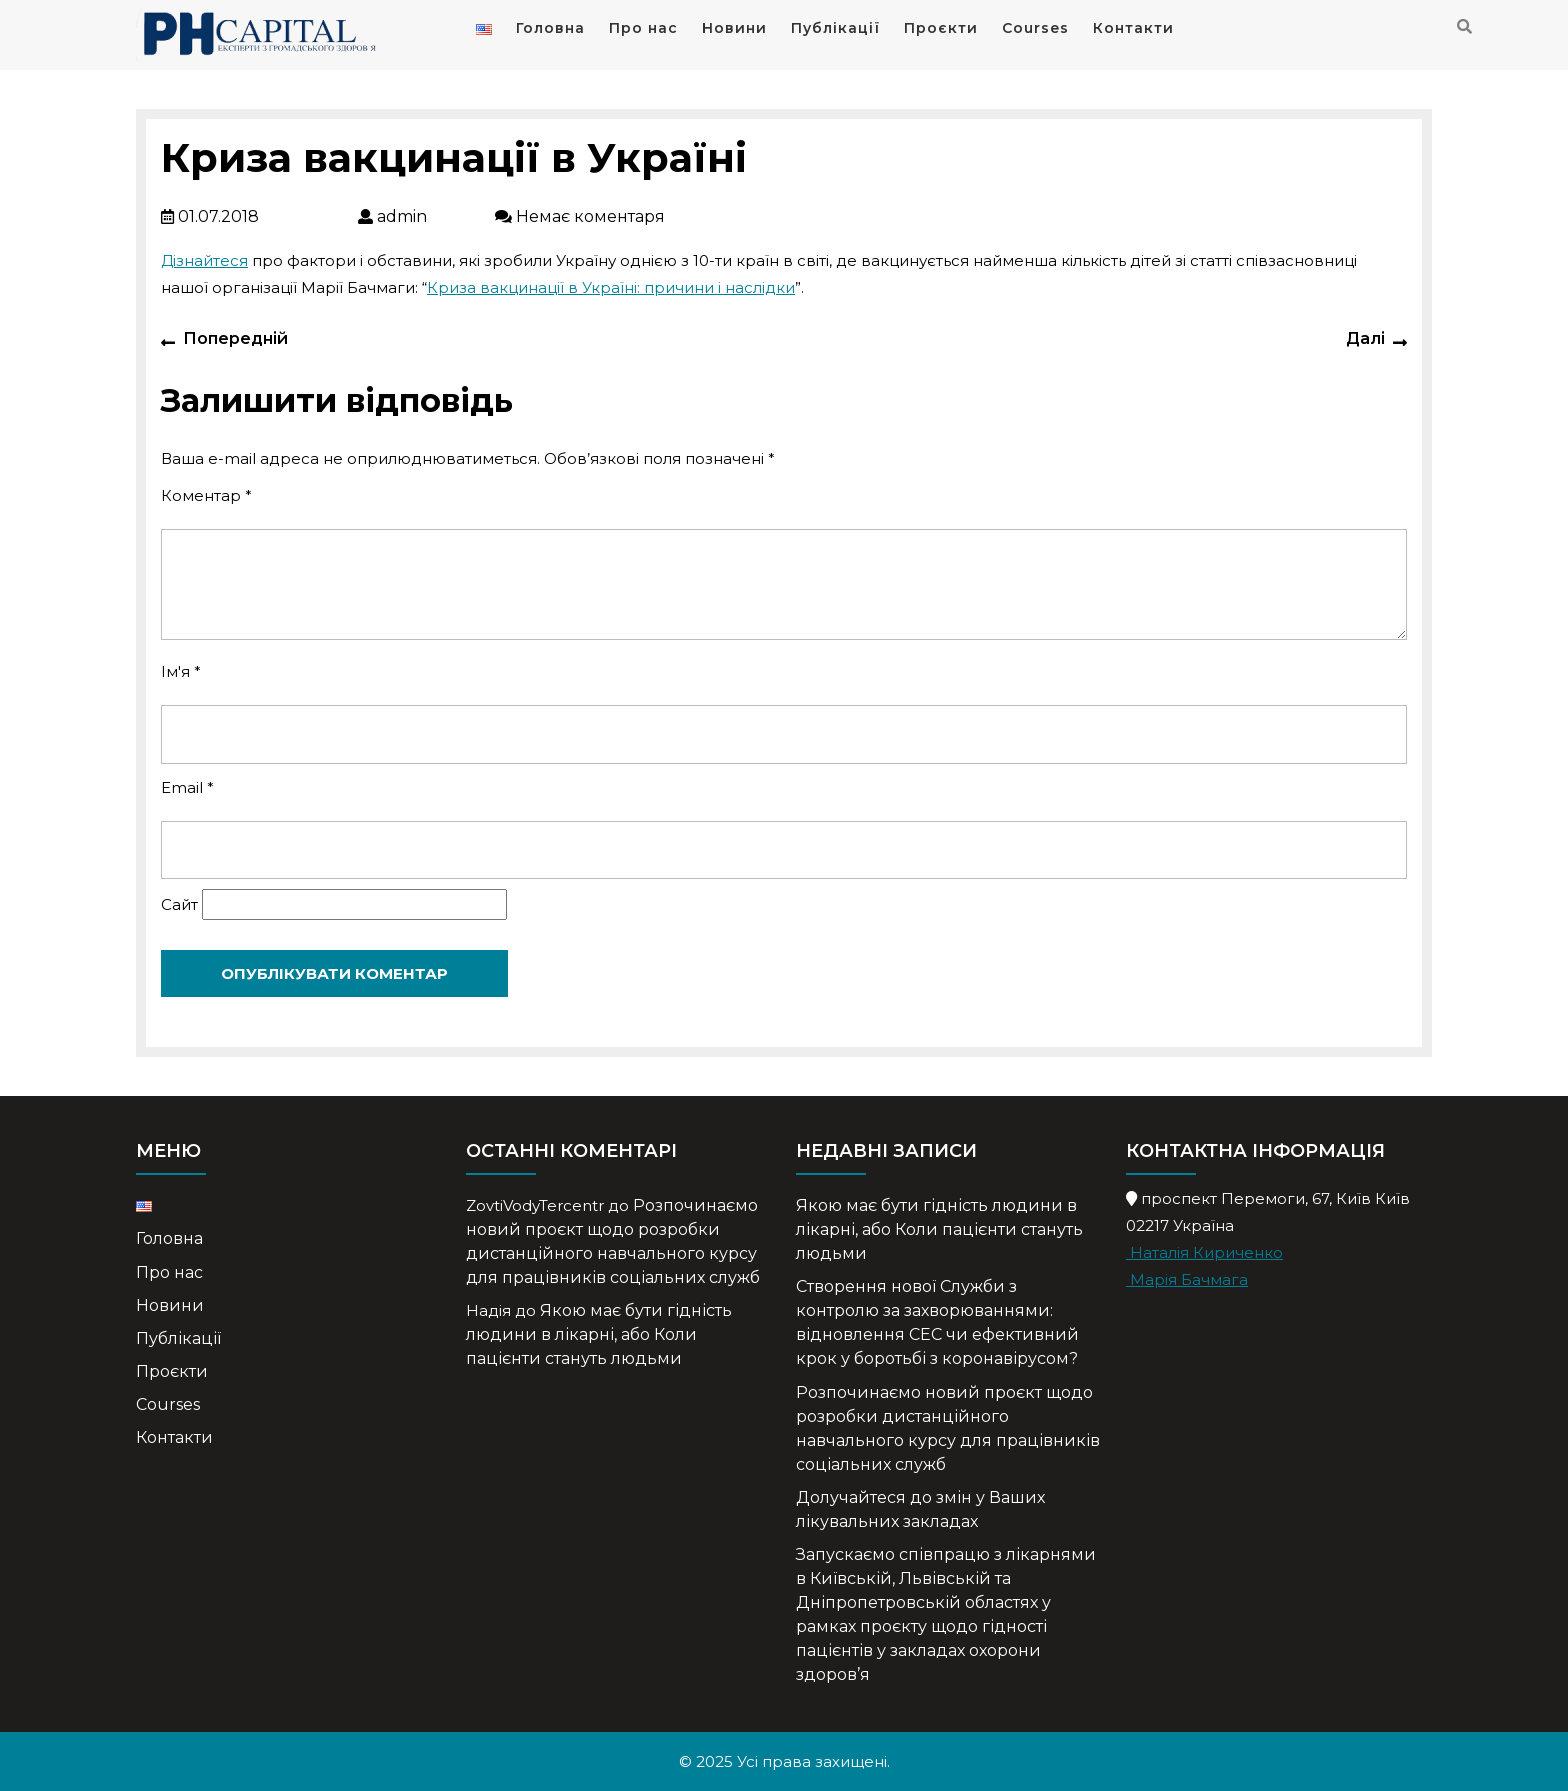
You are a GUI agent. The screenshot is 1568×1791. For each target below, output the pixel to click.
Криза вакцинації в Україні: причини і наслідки (611, 287)
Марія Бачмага (1187, 1279)
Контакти (1133, 28)
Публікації (835, 28)
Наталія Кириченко (1204, 1252)
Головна (550, 28)
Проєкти (941, 28)
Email (187, 787)
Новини (734, 28)
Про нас (643, 28)
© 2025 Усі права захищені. (784, 1761)
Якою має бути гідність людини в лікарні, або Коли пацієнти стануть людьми (599, 1334)
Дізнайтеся (204, 260)
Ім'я (181, 671)
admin (426, 216)
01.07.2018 (258, 216)
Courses (1035, 28)
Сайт (179, 904)
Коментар (206, 495)
